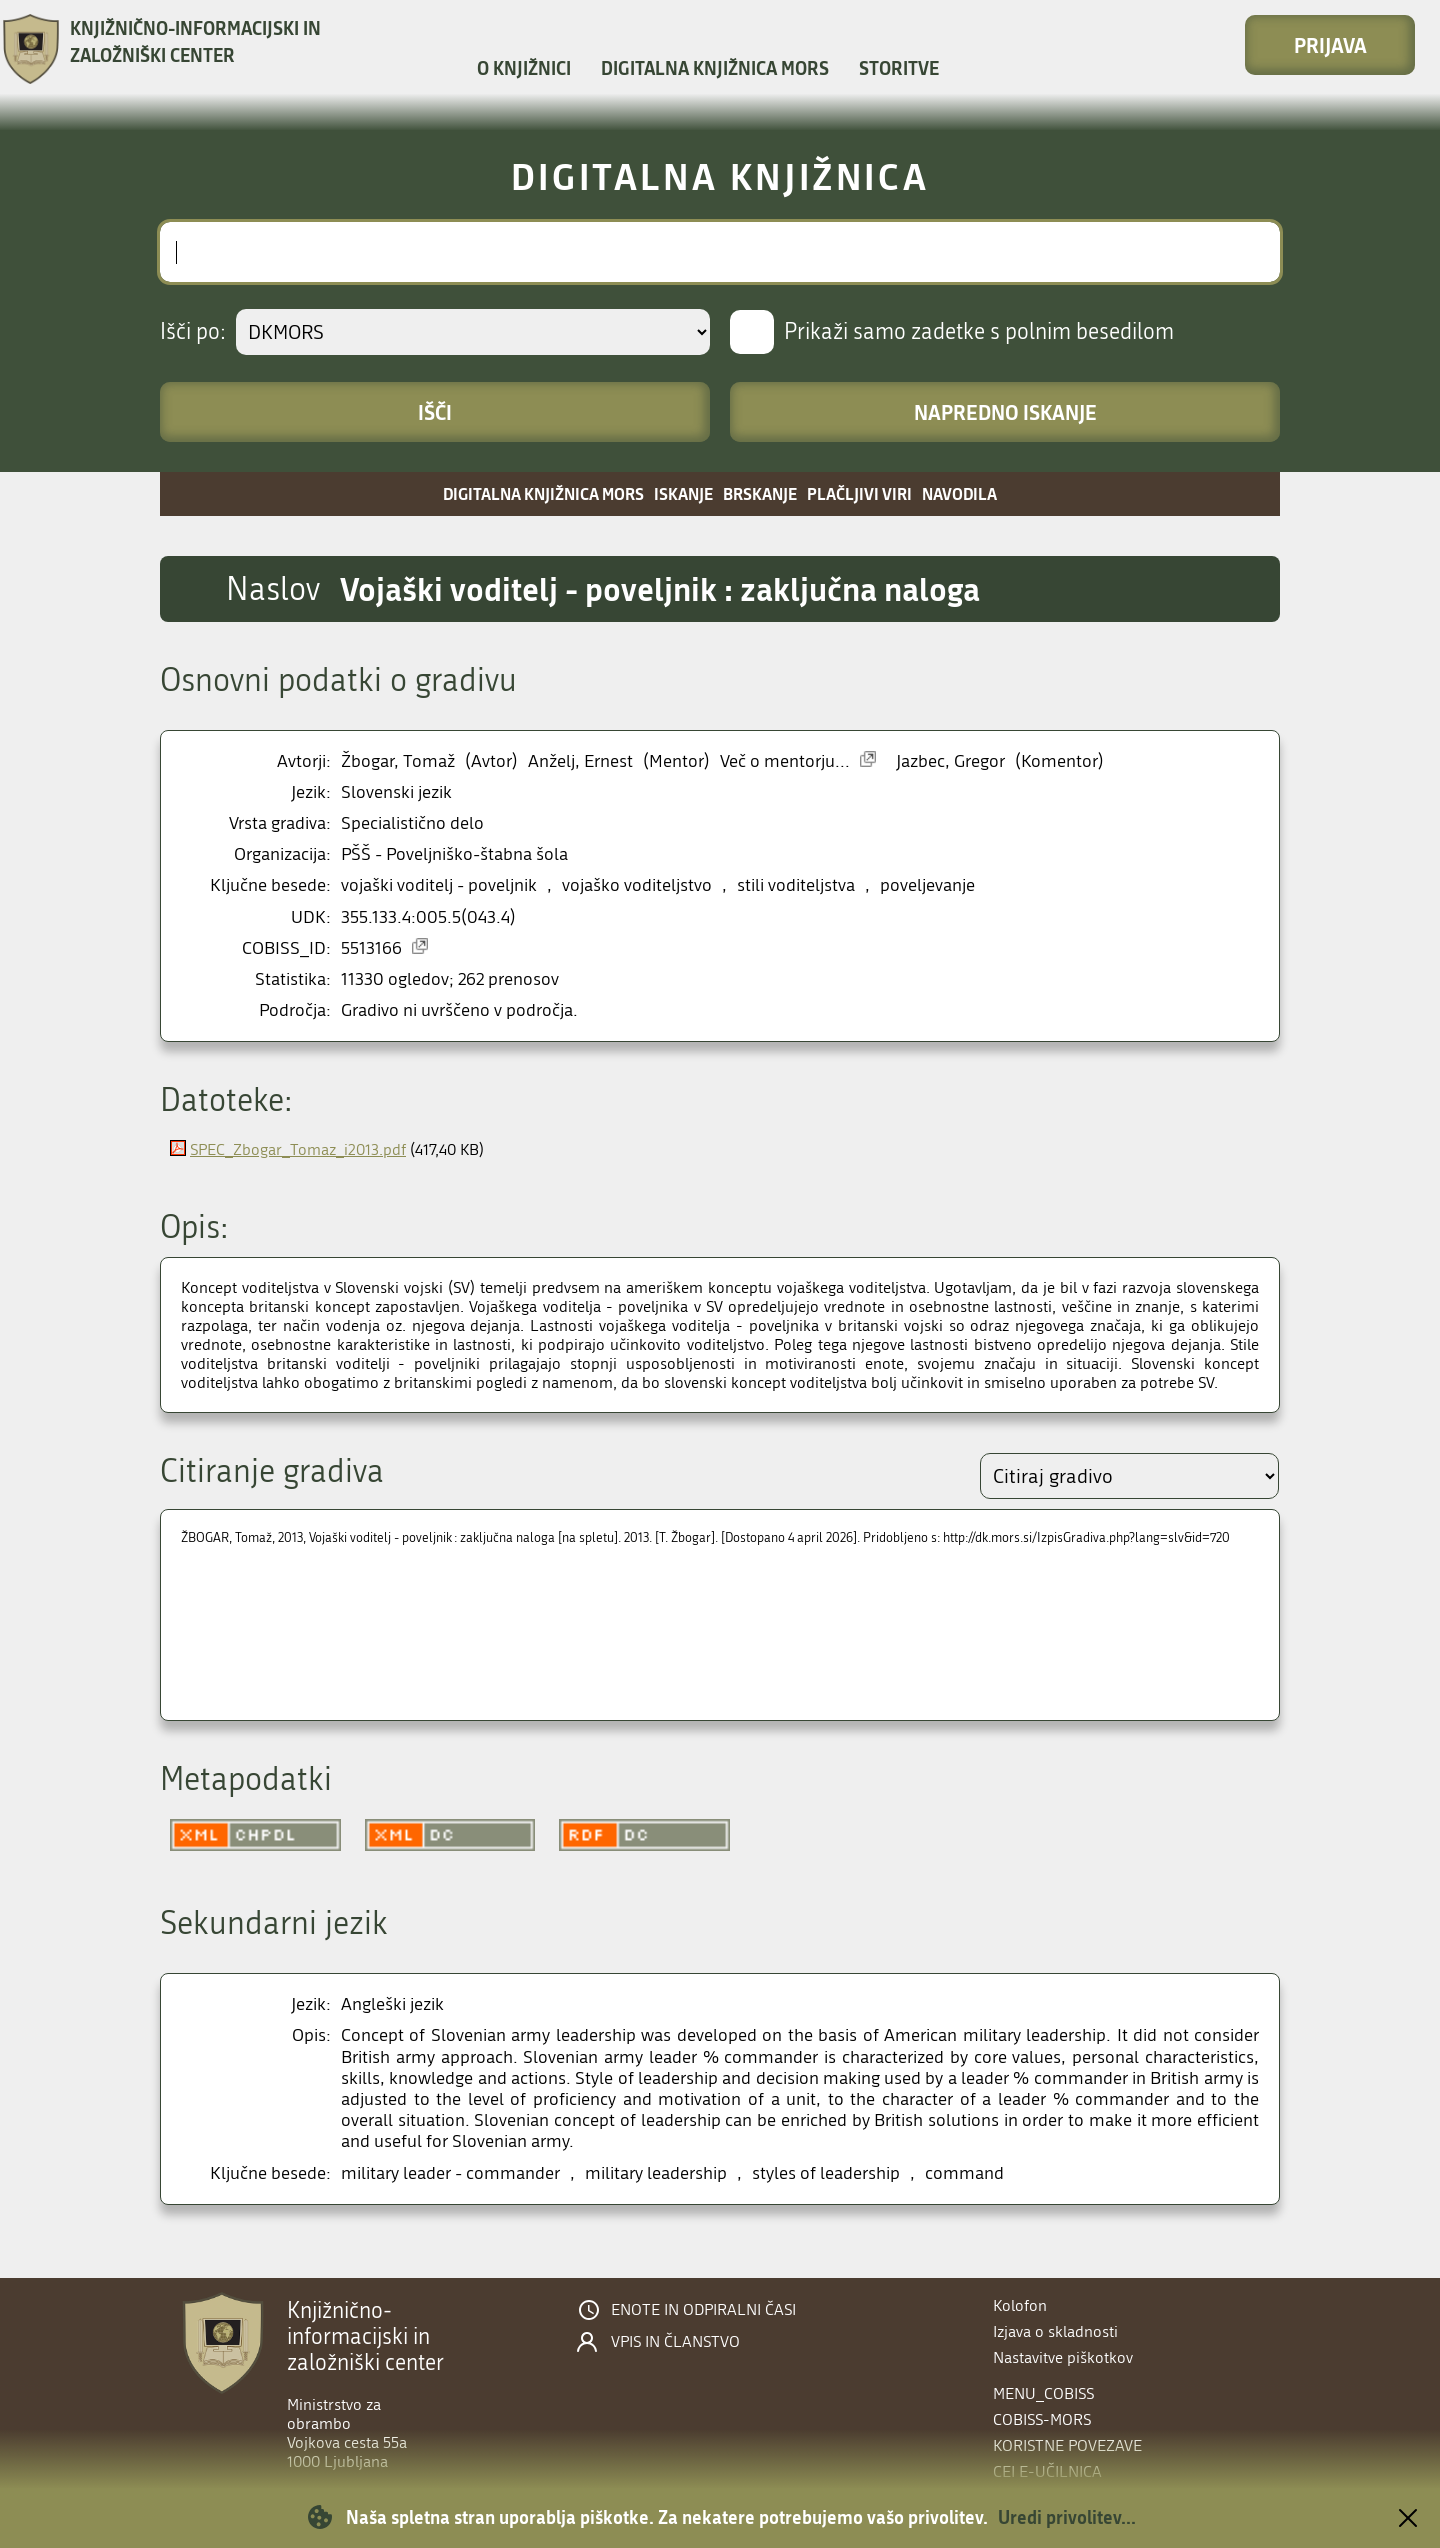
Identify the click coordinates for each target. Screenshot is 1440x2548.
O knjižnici (524, 68)
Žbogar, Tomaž (398, 761)
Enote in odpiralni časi (703, 2310)
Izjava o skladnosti (1055, 2331)
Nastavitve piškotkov (1063, 2357)
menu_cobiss (1043, 2393)
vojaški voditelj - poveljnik (439, 885)
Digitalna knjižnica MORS (715, 68)
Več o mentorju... (785, 761)
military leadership (656, 2173)
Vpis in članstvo (675, 2342)
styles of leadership (826, 2173)
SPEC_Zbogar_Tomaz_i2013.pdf (298, 1149)
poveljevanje (927, 885)
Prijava (1330, 45)
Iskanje (683, 493)
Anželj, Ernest (580, 761)
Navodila (959, 493)
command (964, 2173)
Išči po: (193, 332)
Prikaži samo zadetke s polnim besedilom (979, 332)
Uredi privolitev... (1067, 2517)
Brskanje (760, 493)
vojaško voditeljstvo (637, 885)
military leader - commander (450, 2173)
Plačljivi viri (859, 493)
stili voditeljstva (796, 885)
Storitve (899, 68)
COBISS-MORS (1042, 2419)
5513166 (371, 948)
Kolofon (1020, 2305)
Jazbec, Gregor (950, 761)
